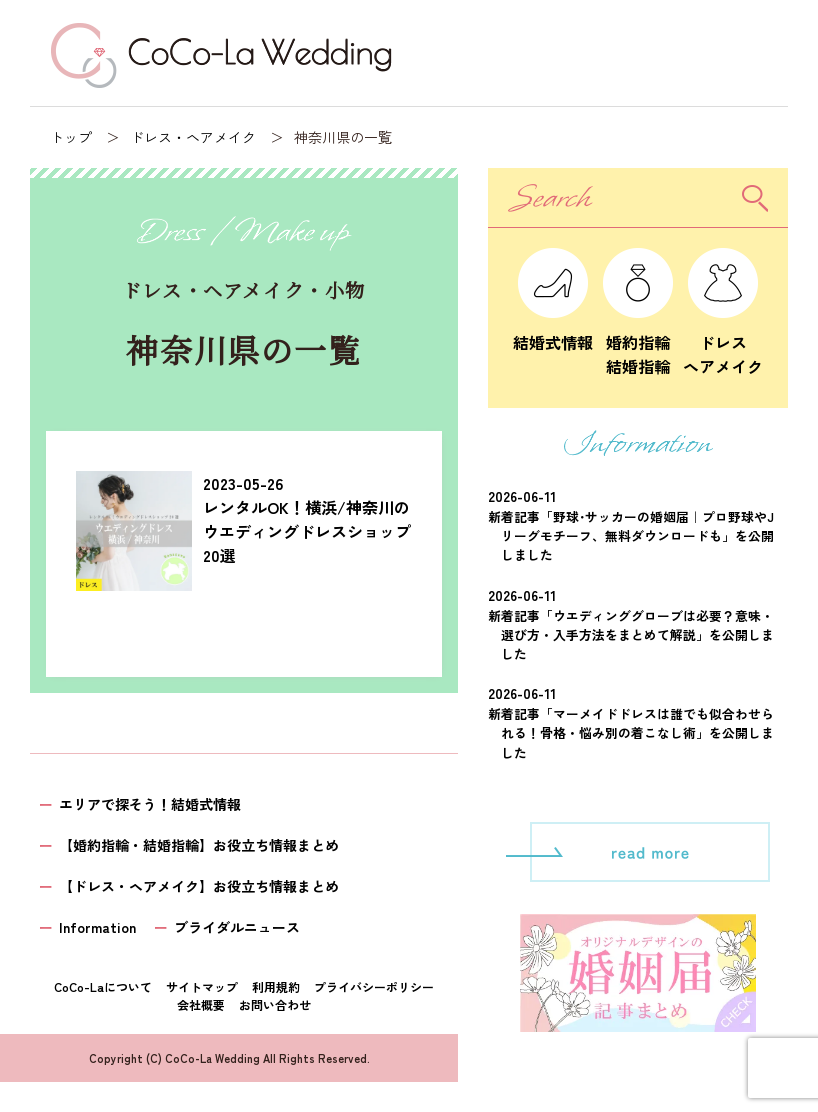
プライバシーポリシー (374, 986)
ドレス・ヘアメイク (193, 137)
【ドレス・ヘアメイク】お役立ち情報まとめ (199, 886)
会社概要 (201, 1004)
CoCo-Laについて (103, 986)
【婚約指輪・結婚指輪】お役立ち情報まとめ (199, 845)
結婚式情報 (553, 330)
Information (97, 927)
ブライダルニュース (237, 927)
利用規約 (276, 986)
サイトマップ (202, 986)
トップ (71, 137)
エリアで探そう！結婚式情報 (150, 804)
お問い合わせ (275, 1004)
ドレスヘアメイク (723, 342)
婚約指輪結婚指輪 (638, 342)
